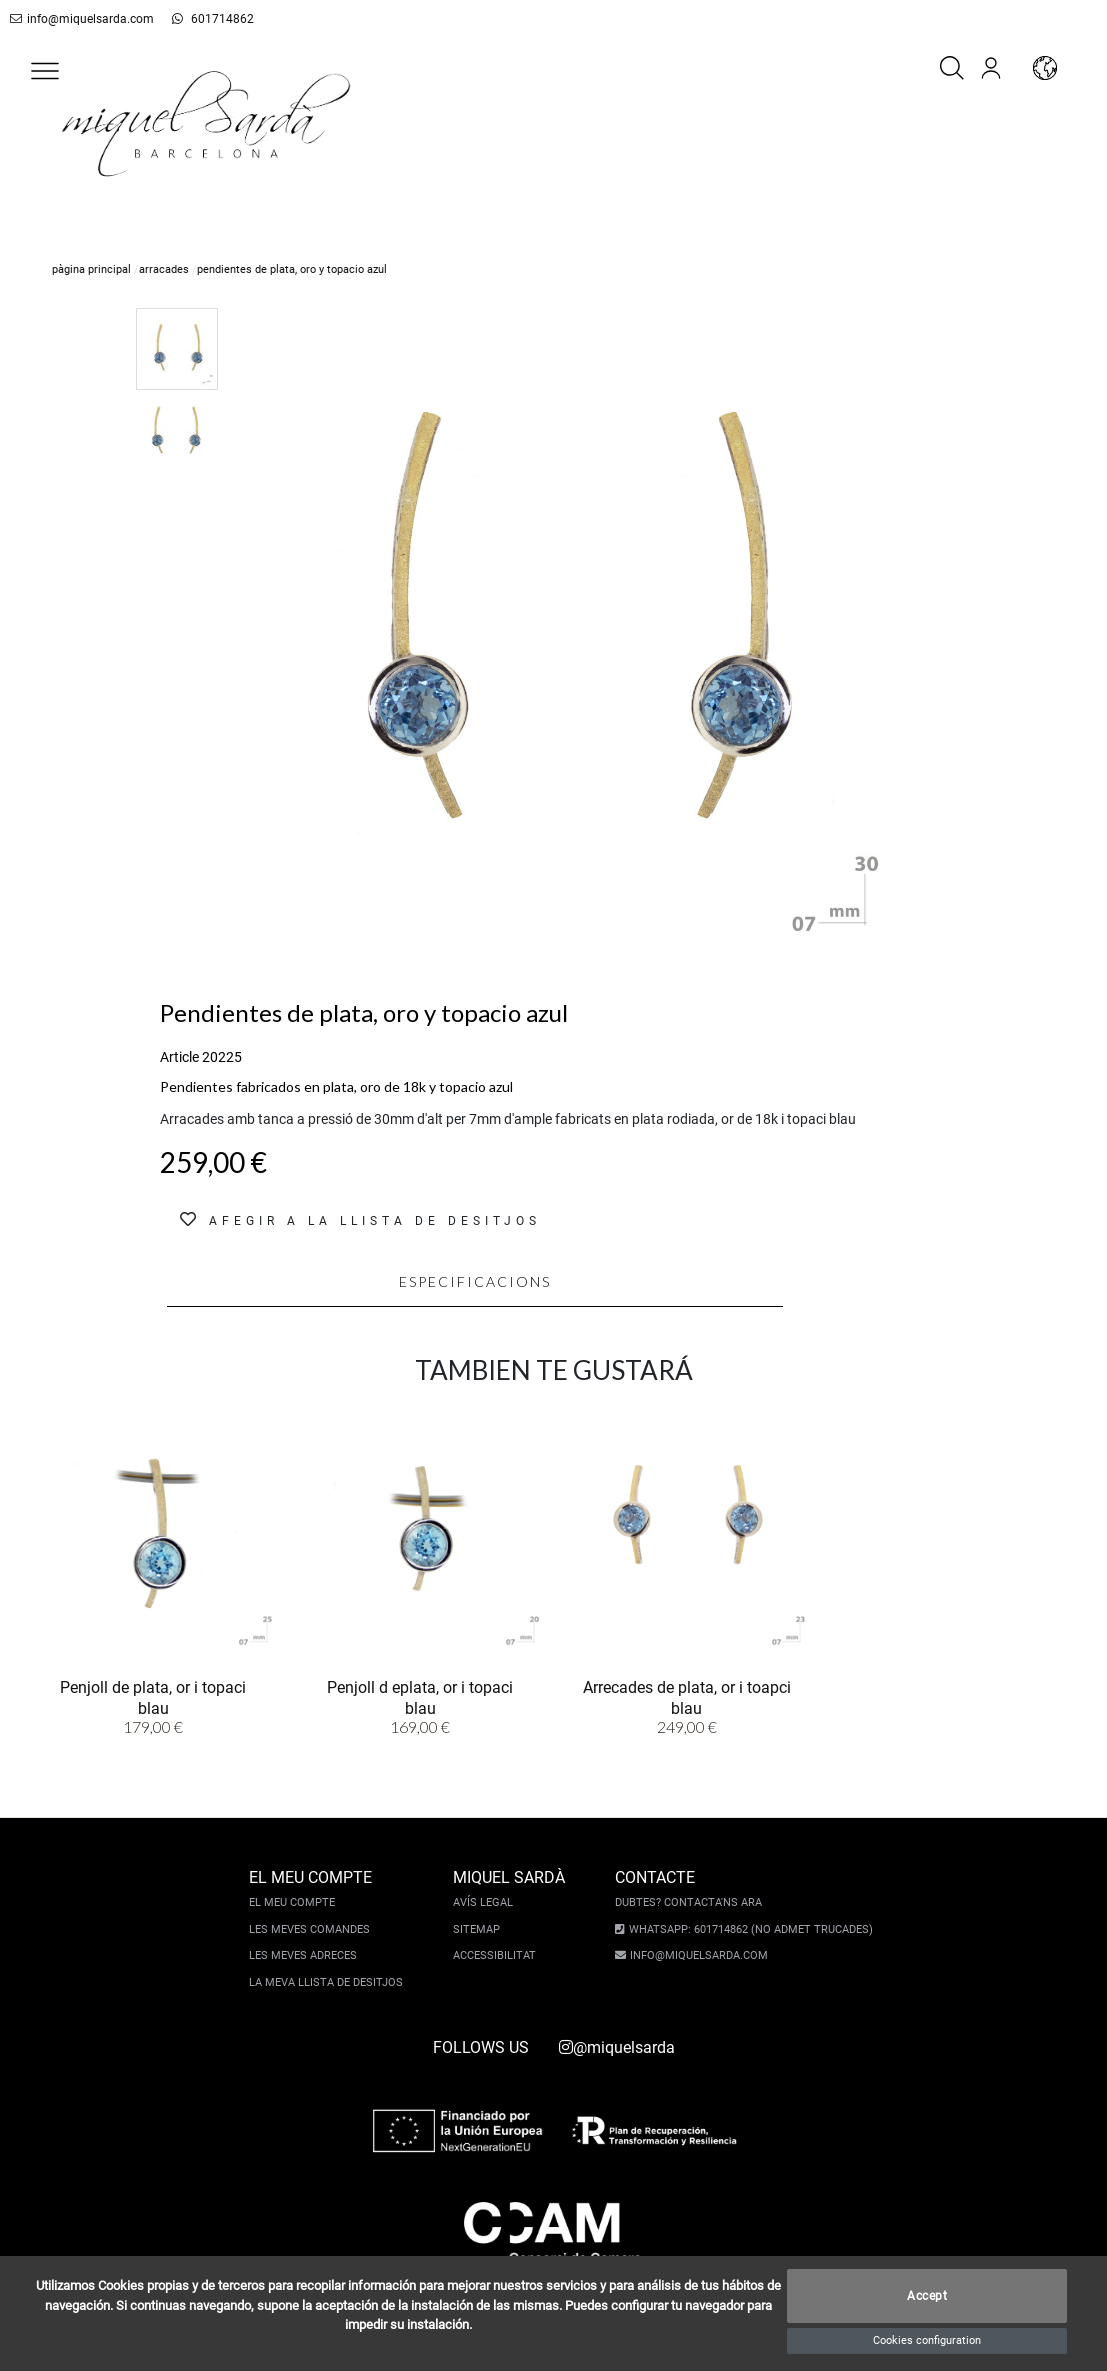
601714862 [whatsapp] (201, 19)
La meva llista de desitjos (329, 1982)
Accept (927, 2296)
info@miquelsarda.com (78, 19)
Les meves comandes (312, 1929)
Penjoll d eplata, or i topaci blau (420, 1696)
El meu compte (295, 1902)
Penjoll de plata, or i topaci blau (153, 1696)
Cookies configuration (927, 2340)
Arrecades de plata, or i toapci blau (687, 1696)
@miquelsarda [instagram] (617, 2047)
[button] (45, 71)
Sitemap (479, 1929)
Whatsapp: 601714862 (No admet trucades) (748, 1929)
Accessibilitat (497, 1955)
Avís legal (486, 1902)
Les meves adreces (306, 1955)
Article (179, 1057)
